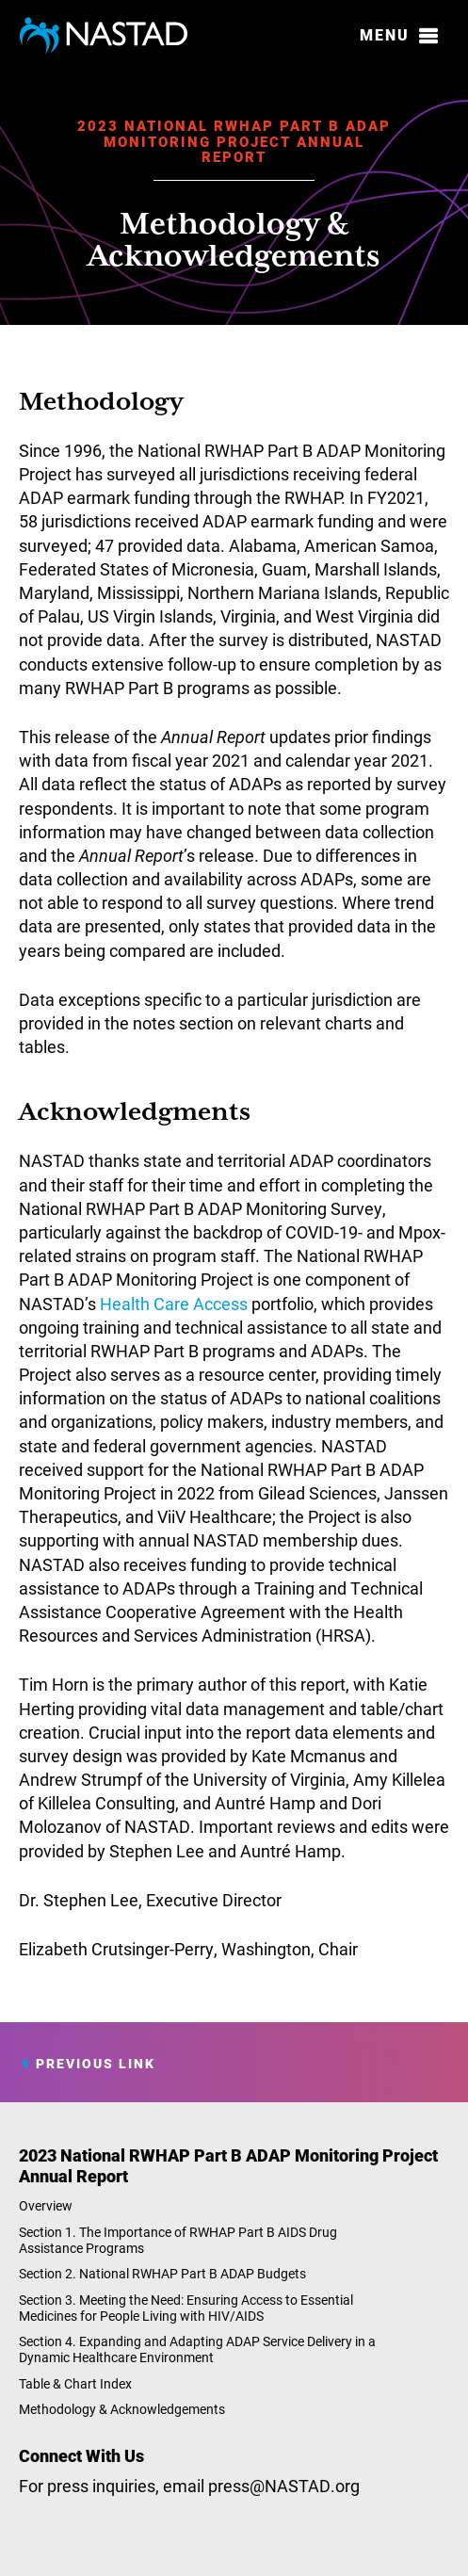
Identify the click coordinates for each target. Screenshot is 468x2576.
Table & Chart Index (75, 2383)
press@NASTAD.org (284, 2485)
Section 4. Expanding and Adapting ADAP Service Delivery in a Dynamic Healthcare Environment (197, 2349)
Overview (46, 2205)
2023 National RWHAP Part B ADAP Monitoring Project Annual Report (234, 141)
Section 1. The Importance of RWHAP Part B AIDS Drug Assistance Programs (178, 2240)
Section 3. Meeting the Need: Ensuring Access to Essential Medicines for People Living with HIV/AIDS (186, 2308)
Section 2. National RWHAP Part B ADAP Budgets (162, 2273)
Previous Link (95, 2063)
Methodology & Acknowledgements (122, 2409)
